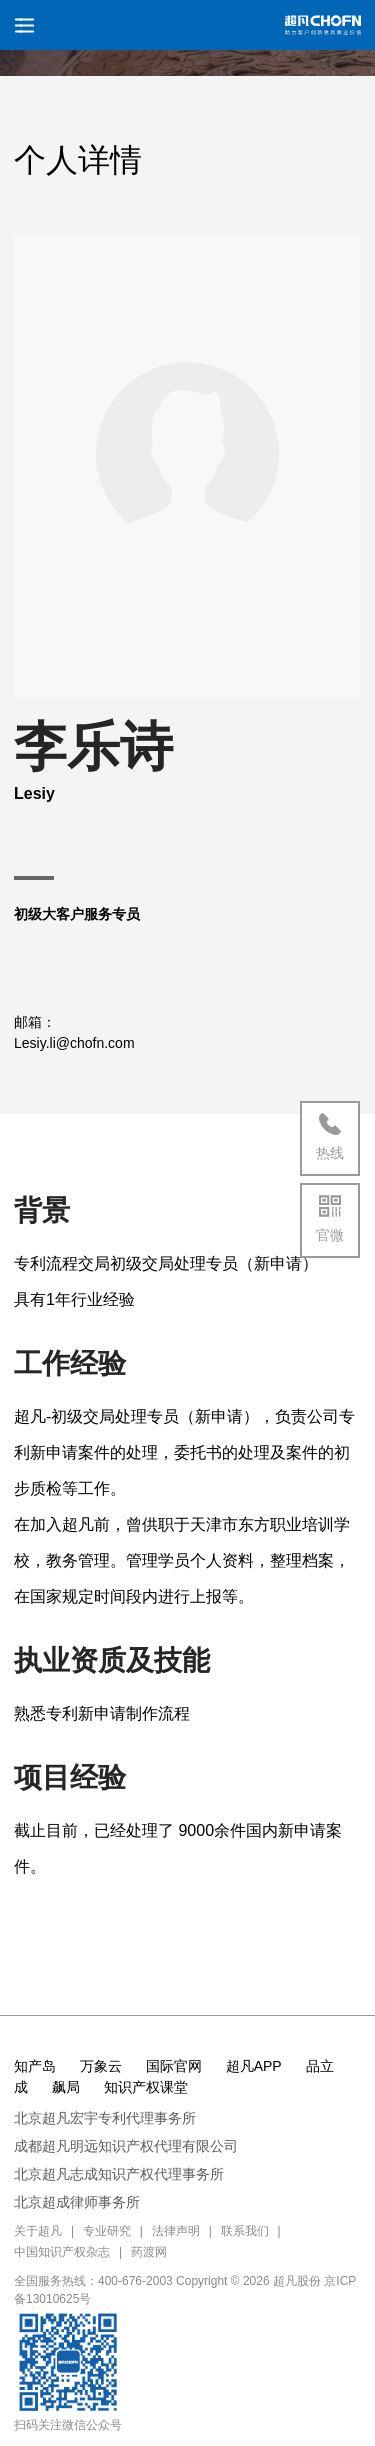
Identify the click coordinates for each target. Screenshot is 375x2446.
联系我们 (245, 2231)
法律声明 (176, 2231)
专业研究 (107, 2231)
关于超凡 (38, 2231)
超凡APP (254, 2066)
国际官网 (174, 2066)
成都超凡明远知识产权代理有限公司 (126, 2146)
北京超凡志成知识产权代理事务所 (119, 2174)
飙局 (66, 2087)
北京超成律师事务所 (77, 2202)
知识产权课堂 (146, 2087)
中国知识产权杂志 (62, 2252)
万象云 (101, 2066)
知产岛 (35, 2066)
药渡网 (149, 2252)
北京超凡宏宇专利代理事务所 (105, 2118)
